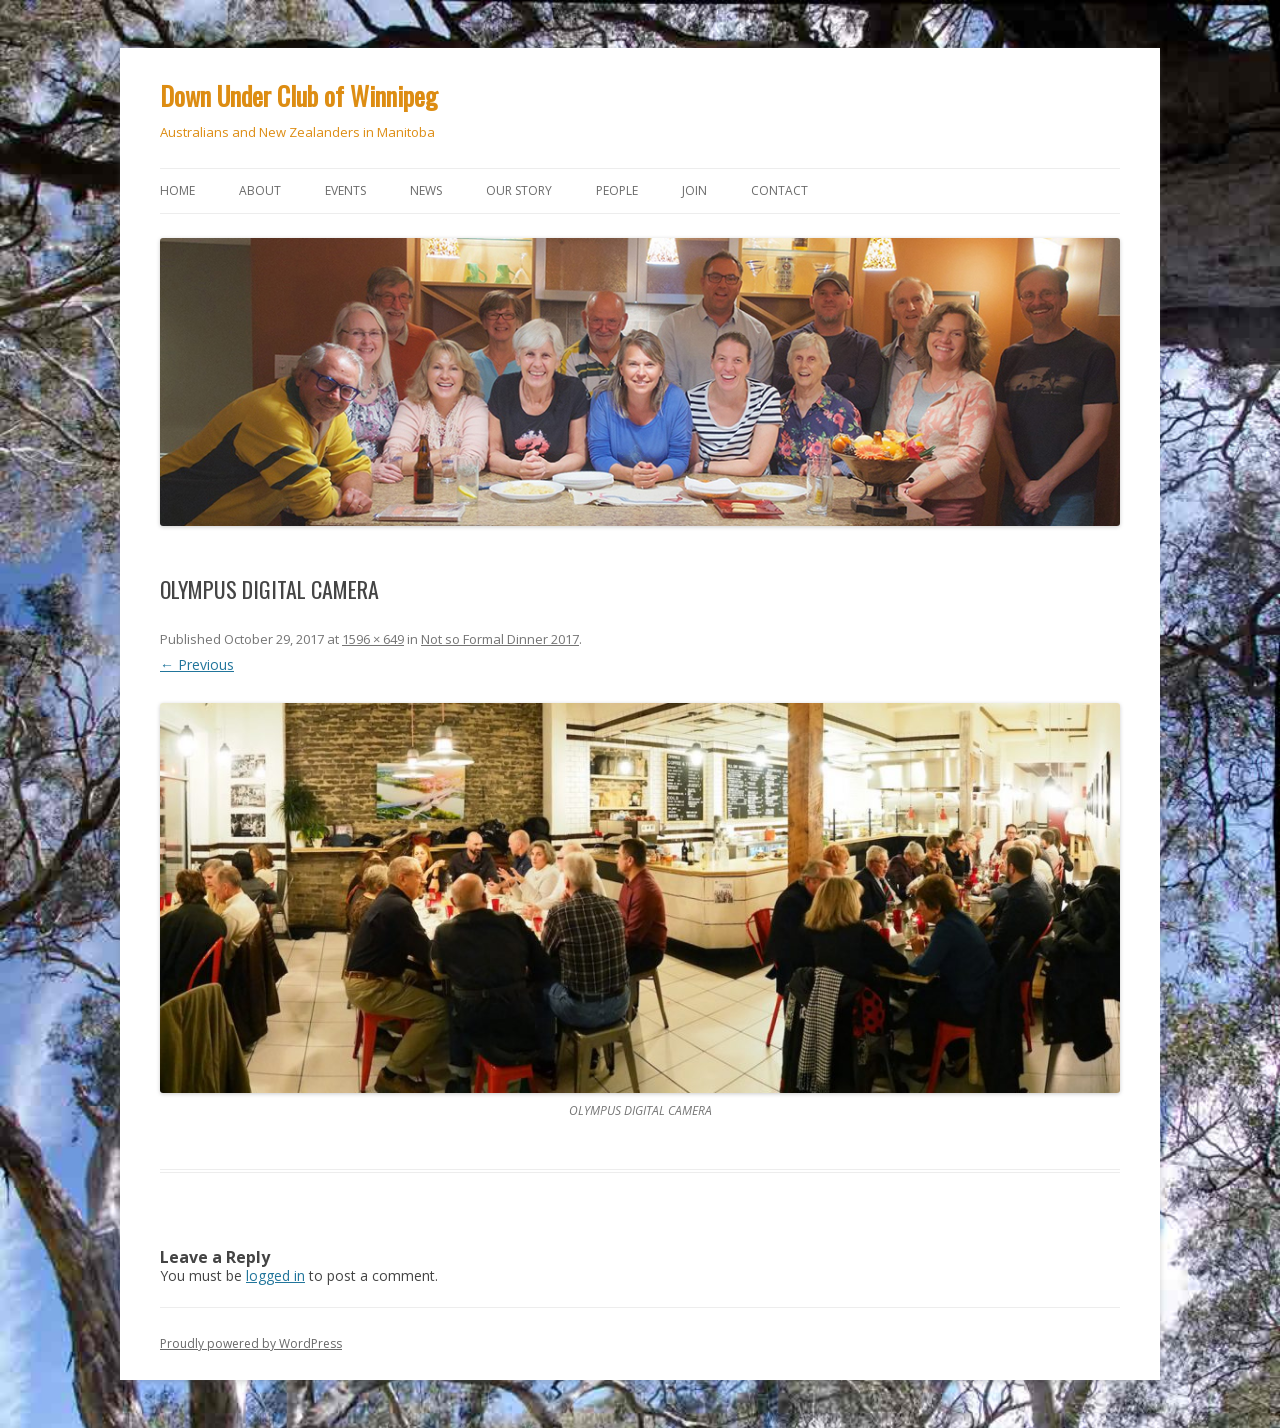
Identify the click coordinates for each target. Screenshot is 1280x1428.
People (617, 190)
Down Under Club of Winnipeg (299, 95)
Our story (519, 190)
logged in (275, 1275)
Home (177, 190)
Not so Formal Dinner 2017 (500, 639)
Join (694, 190)
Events (345, 190)
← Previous (197, 664)
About (260, 190)
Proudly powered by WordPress (251, 1343)
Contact (779, 190)
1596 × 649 (373, 639)
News (426, 190)
